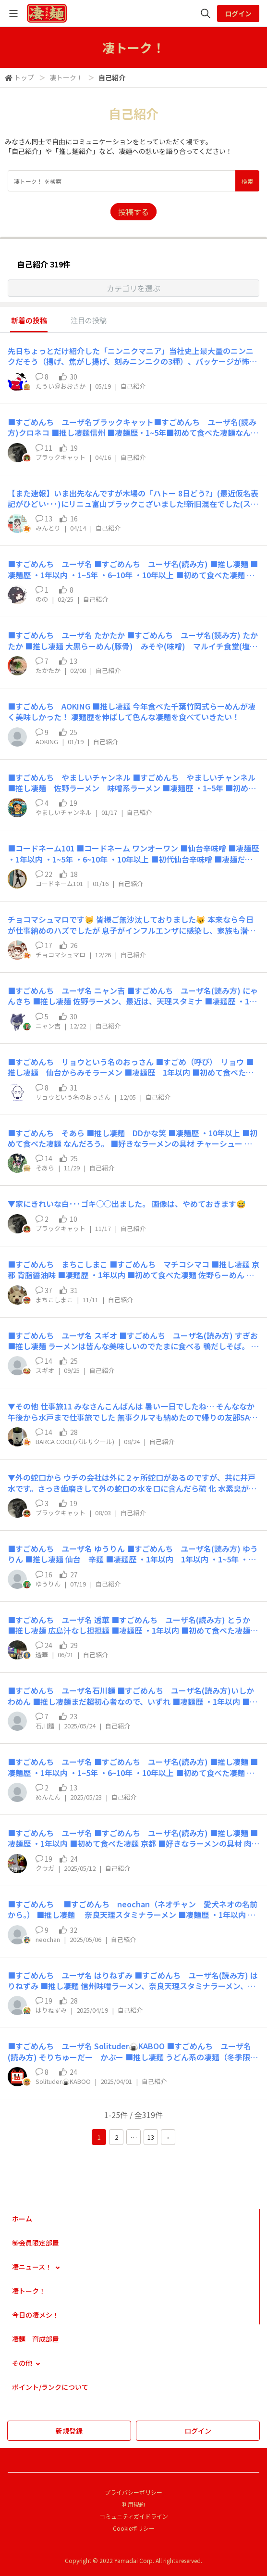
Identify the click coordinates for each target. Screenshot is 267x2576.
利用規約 (133, 2504)
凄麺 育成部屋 (35, 2339)
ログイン (238, 13)
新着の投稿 (29, 320)
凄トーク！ (66, 77)
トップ (24, 77)
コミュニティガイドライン (133, 2516)
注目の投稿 (89, 320)
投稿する (133, 211)
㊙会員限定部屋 (35, 2242)
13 (150, 2137)
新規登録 (69, 2431)
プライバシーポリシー (133, 2492)
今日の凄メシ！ (35, 2315)
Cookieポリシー (134, 2528)
